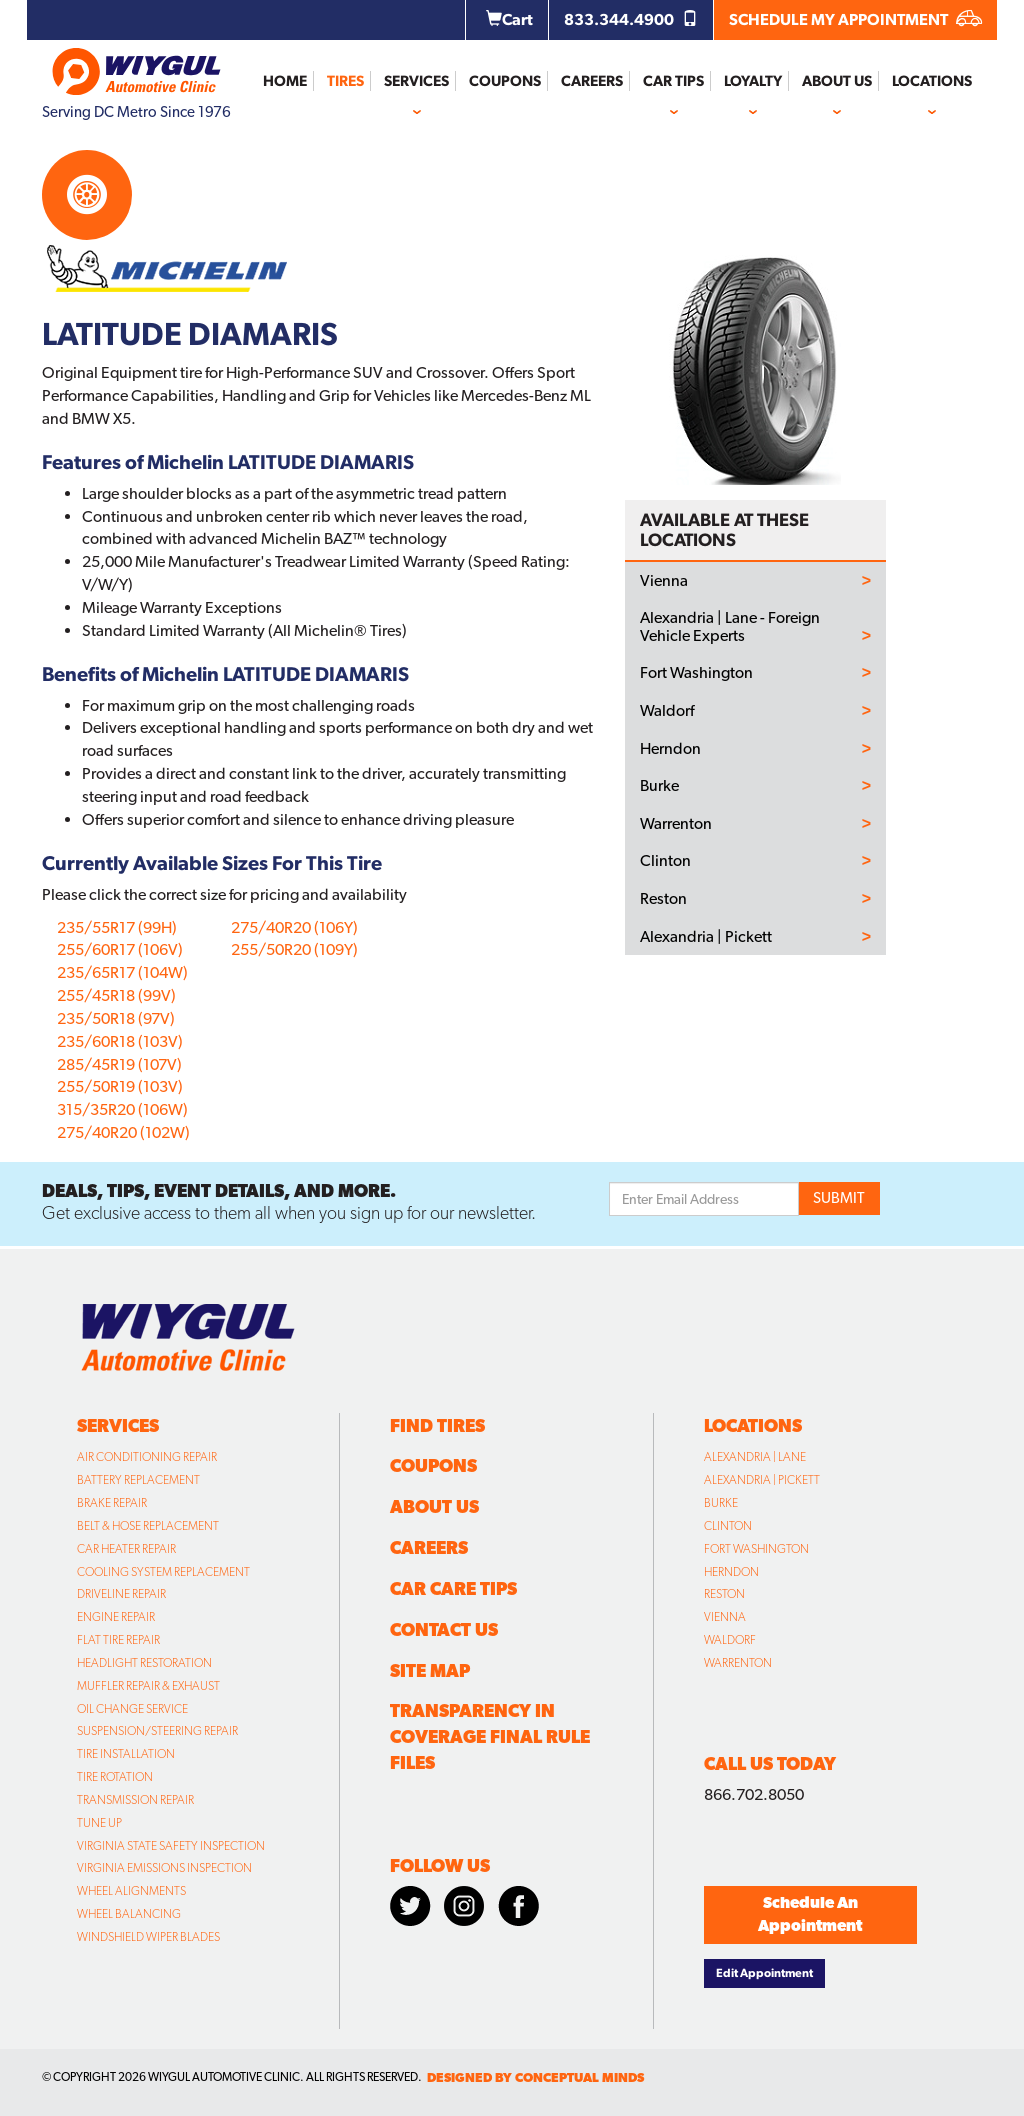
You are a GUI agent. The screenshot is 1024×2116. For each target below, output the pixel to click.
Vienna (664, 581)
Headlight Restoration (144, 1663)
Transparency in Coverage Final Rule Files (490, 1736)
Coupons (505, 81)
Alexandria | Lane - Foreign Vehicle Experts (730, 626)
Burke (659, 786)
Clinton (665, 861)
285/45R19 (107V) (119, 1064)
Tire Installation (126, 1754)
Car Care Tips (453, 1588)
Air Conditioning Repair (147, 1457)
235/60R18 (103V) (120, 1041)
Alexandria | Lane (755, 1457)
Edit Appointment (764, 1973)
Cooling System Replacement (163, 1572)
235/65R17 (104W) (122, 972)
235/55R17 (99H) (117, 927)
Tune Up (99, 1823)
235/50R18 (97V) (116, 1018)
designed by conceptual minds (535, 2077)
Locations (932, 81)
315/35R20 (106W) (122, 1109)
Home (285, 81)
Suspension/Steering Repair (157, 1731)
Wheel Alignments (131, 1891)
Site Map (430, 1670)
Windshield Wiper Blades (148, 1937)
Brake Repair (112, 1503)
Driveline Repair (121, 1594)
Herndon (670, 749)
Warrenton (676, 824)
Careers (592, 81)
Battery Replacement (138, 1480)
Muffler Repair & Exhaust (148, 1686)
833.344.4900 (631, 19)
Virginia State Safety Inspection (171, 1846)
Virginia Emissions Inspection (164, 1868)
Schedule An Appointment (810, 1914)
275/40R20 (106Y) (294, 927)
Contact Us (444, 1629)
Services (416, 81)
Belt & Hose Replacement (148, 1526)
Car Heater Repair (126, 1549)
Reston (663, 899)
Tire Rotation (115, 1777)
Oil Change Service (132, 1709)
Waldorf (667, 711)
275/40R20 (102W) (123, 1132)
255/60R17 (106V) (120, 949)
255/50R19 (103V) (120, 1086)
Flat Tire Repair (118, 1640)
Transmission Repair (135, 1800)
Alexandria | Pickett (706, 937)
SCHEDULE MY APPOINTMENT (855, 19)
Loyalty (753, 81)
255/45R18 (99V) (116, 995)
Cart (509, 19)
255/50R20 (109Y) (294, 949)
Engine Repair (116, 1617)
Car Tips (673, 81)
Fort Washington (696, 673)
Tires (345, 81)
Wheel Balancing (129, 1914)
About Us (837, 81)
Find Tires (437, 1425)
